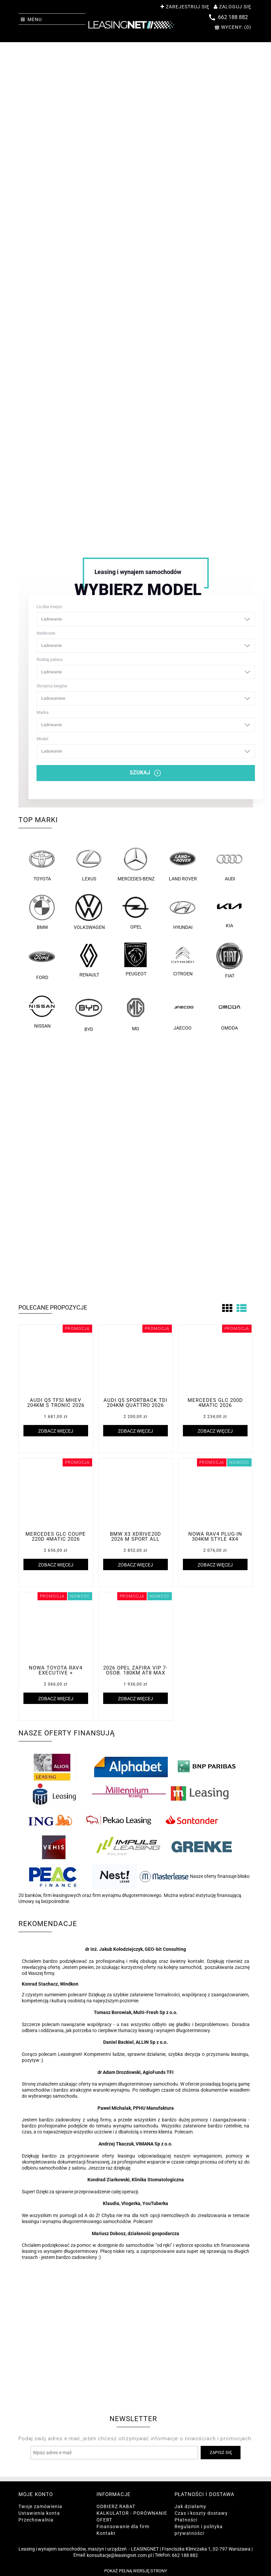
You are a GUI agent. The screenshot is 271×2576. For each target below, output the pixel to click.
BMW (41, 912)
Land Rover (182, 863)
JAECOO (182, 1012)
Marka (146, 721)
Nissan (41, 1011)
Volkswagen (89, 912)
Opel (135, 912)
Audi (229, 863)
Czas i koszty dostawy (201, 2513)
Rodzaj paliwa (146, 668)
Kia (229, 911)
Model (146, 747)
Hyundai (182, 912)
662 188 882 (185, 2555)
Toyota (41, 863)
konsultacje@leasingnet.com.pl (119, 2555)
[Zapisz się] (220, 2452)
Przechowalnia (36, 2519)
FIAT (229, 960)
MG (135, 1012)
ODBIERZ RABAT (115, 2506)
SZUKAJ (145, 773)
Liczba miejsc (146, 615)
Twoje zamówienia (40, 2506)
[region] (135, 293)
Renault (88, 960)
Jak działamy (190, 2506)
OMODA (229, 1012)
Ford (41, 961)
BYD (88, 1012)
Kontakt (106, 2533)
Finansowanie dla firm (122, 2526)
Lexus (88, 863)
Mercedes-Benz (135, 863)
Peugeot (135, 959)
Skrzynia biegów (146, 694)
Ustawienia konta (39, 2513)
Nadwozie (146, 642)
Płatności (186, 2519)
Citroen (182, 959)
